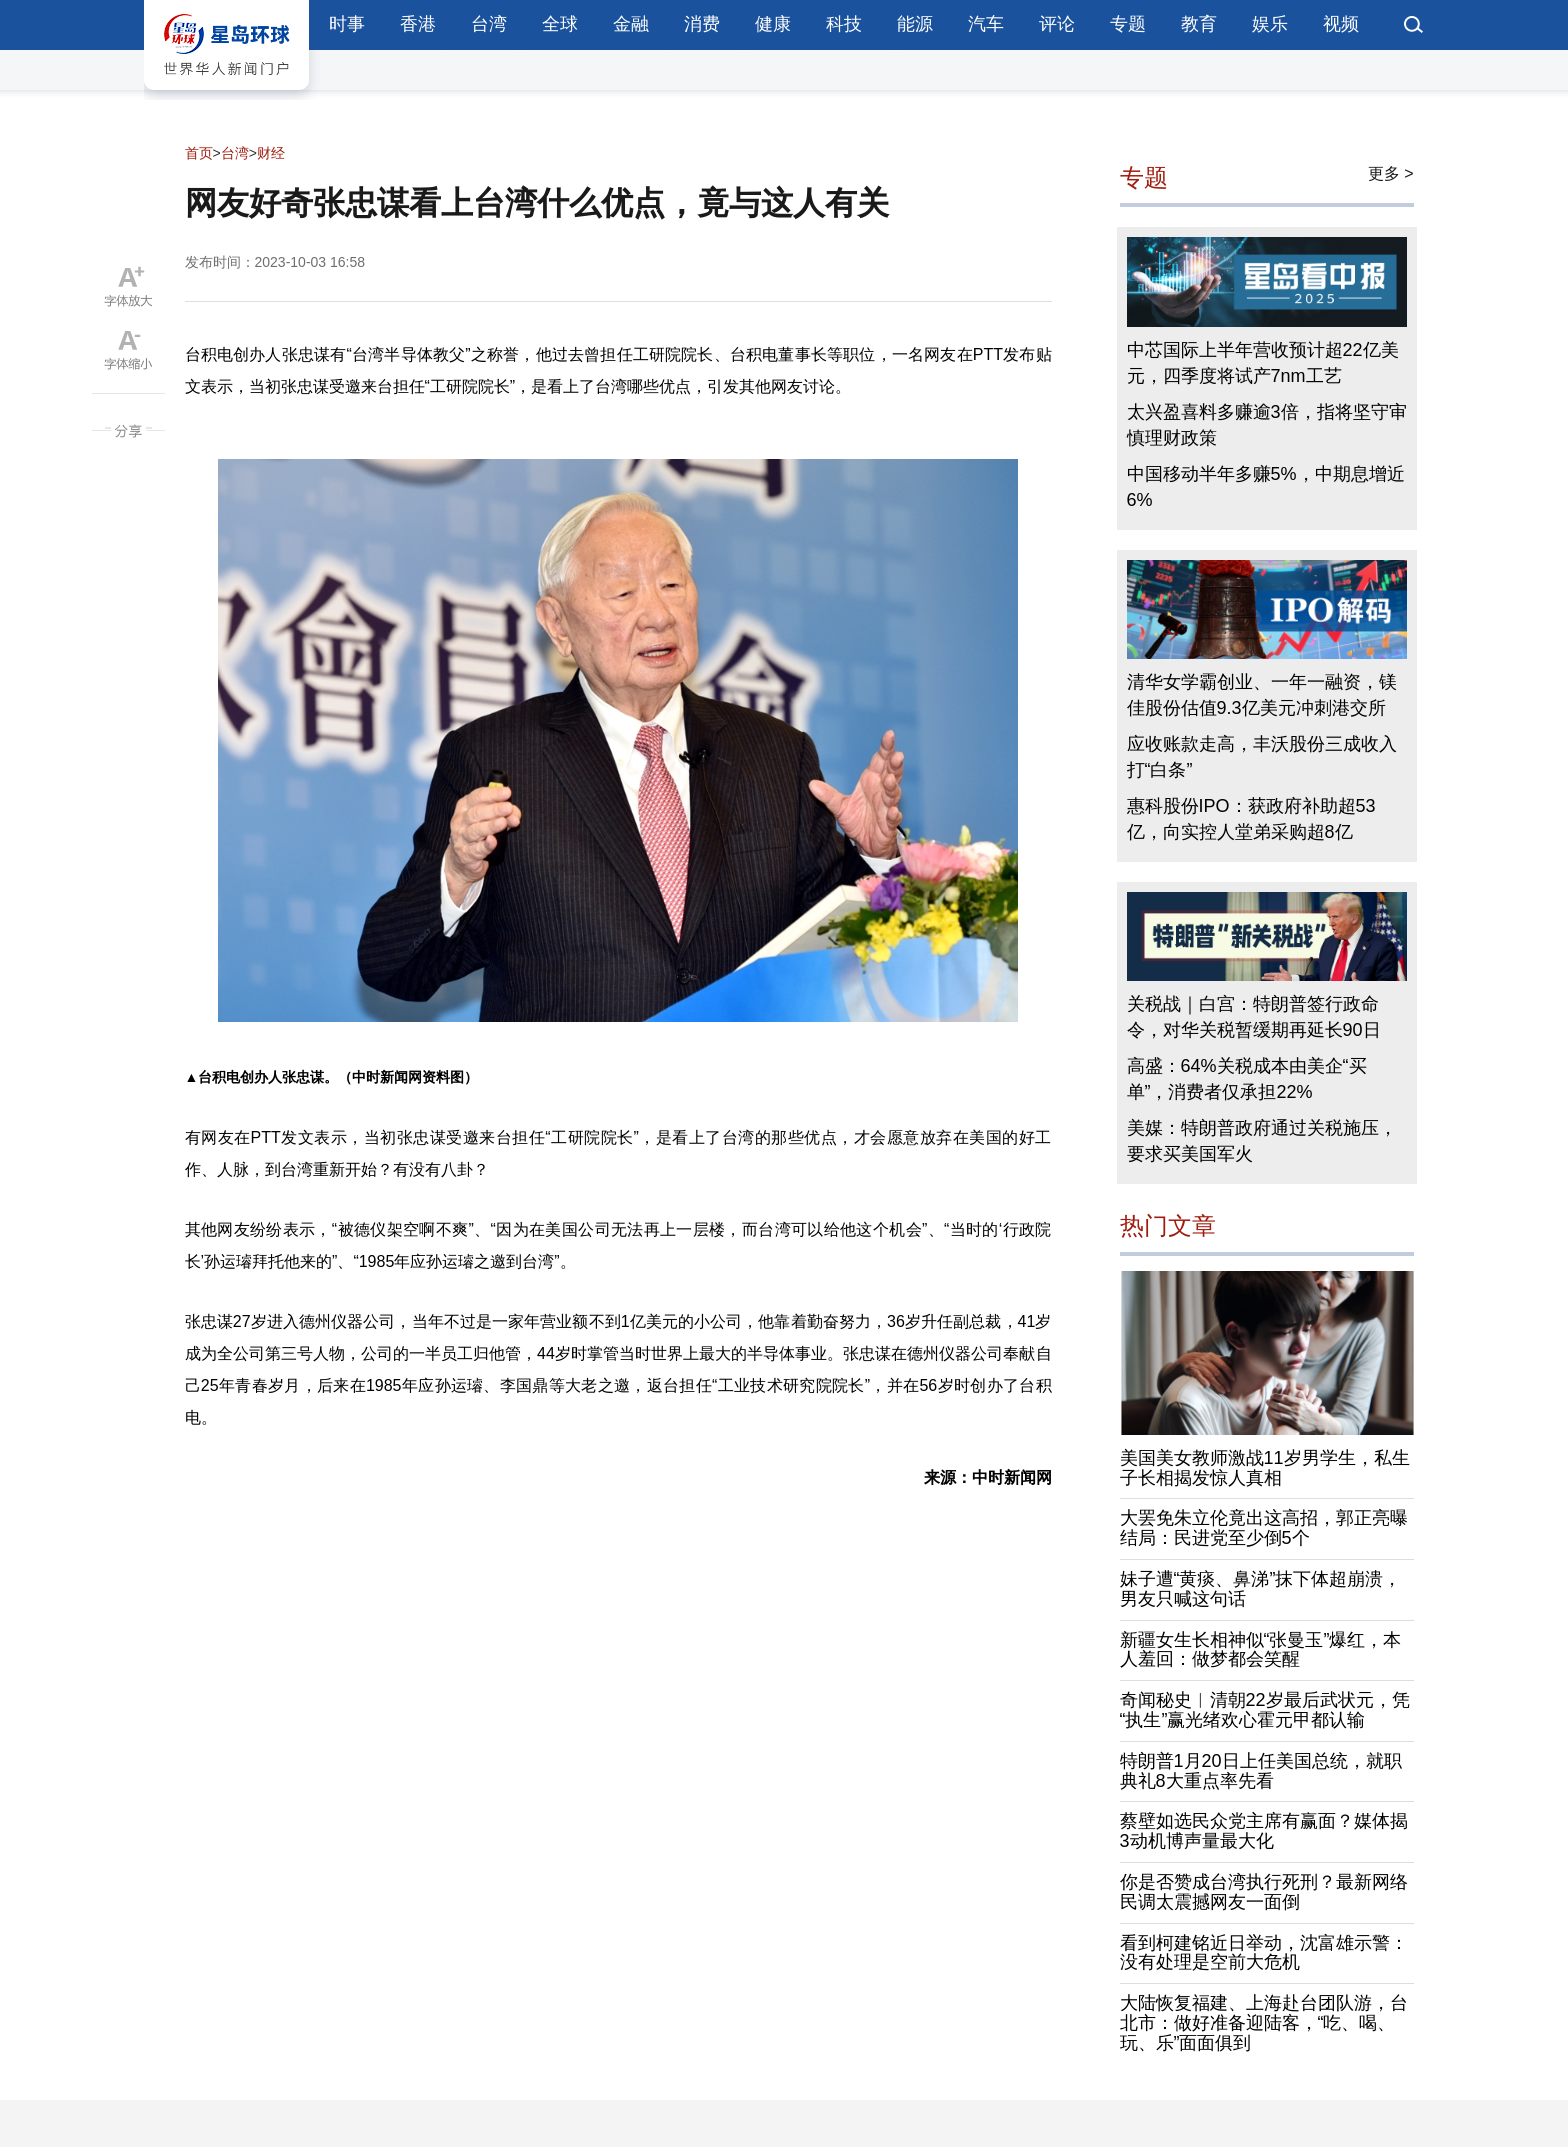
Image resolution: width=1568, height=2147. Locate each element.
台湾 (489, 24)
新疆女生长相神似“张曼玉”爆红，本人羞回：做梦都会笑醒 (1261, 1650)
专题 (1128, 24)
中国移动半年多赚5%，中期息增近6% (1266, 487)
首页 (199, 153)
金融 (631, 24)
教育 (1199, 24)
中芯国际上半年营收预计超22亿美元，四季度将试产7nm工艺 (1263, 363)
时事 (347, 24)
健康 (773, 24)
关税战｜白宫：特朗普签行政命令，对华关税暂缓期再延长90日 (1254, 1017)
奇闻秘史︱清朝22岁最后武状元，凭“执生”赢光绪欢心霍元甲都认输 (1265, 1710)
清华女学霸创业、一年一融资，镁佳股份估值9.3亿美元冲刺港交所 (1262, 695)
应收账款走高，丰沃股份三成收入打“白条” (1262, 757)
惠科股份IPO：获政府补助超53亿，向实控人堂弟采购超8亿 (1251, 819)
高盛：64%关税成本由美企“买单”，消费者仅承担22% (1247, 1079)
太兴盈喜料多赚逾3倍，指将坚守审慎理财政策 (1267, 425)
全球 (560, 24)
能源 (915, 24)
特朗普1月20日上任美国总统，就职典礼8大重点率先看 (1261, 1771)
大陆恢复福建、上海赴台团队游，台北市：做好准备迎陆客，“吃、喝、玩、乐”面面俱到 (1264, 2023)
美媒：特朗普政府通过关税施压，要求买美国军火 (1262, 1141)
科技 (844, 24)
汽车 (986, 24)
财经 (271, 153)
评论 (1057, 24)
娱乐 (1270, 24)
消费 (702, 24)
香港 (418, 24)
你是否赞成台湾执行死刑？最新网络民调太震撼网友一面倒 (1264, 1892)
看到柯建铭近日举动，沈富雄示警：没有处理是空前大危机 (1264, 1953)
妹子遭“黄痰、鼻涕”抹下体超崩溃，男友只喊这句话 (1261, 1589)
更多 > (1391, 173)
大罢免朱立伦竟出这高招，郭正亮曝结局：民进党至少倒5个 (1264, 1528)
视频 (1341, 24)
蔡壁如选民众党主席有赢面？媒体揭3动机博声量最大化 (1264, 1831)
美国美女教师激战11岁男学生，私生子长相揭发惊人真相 (1265, 1468)
